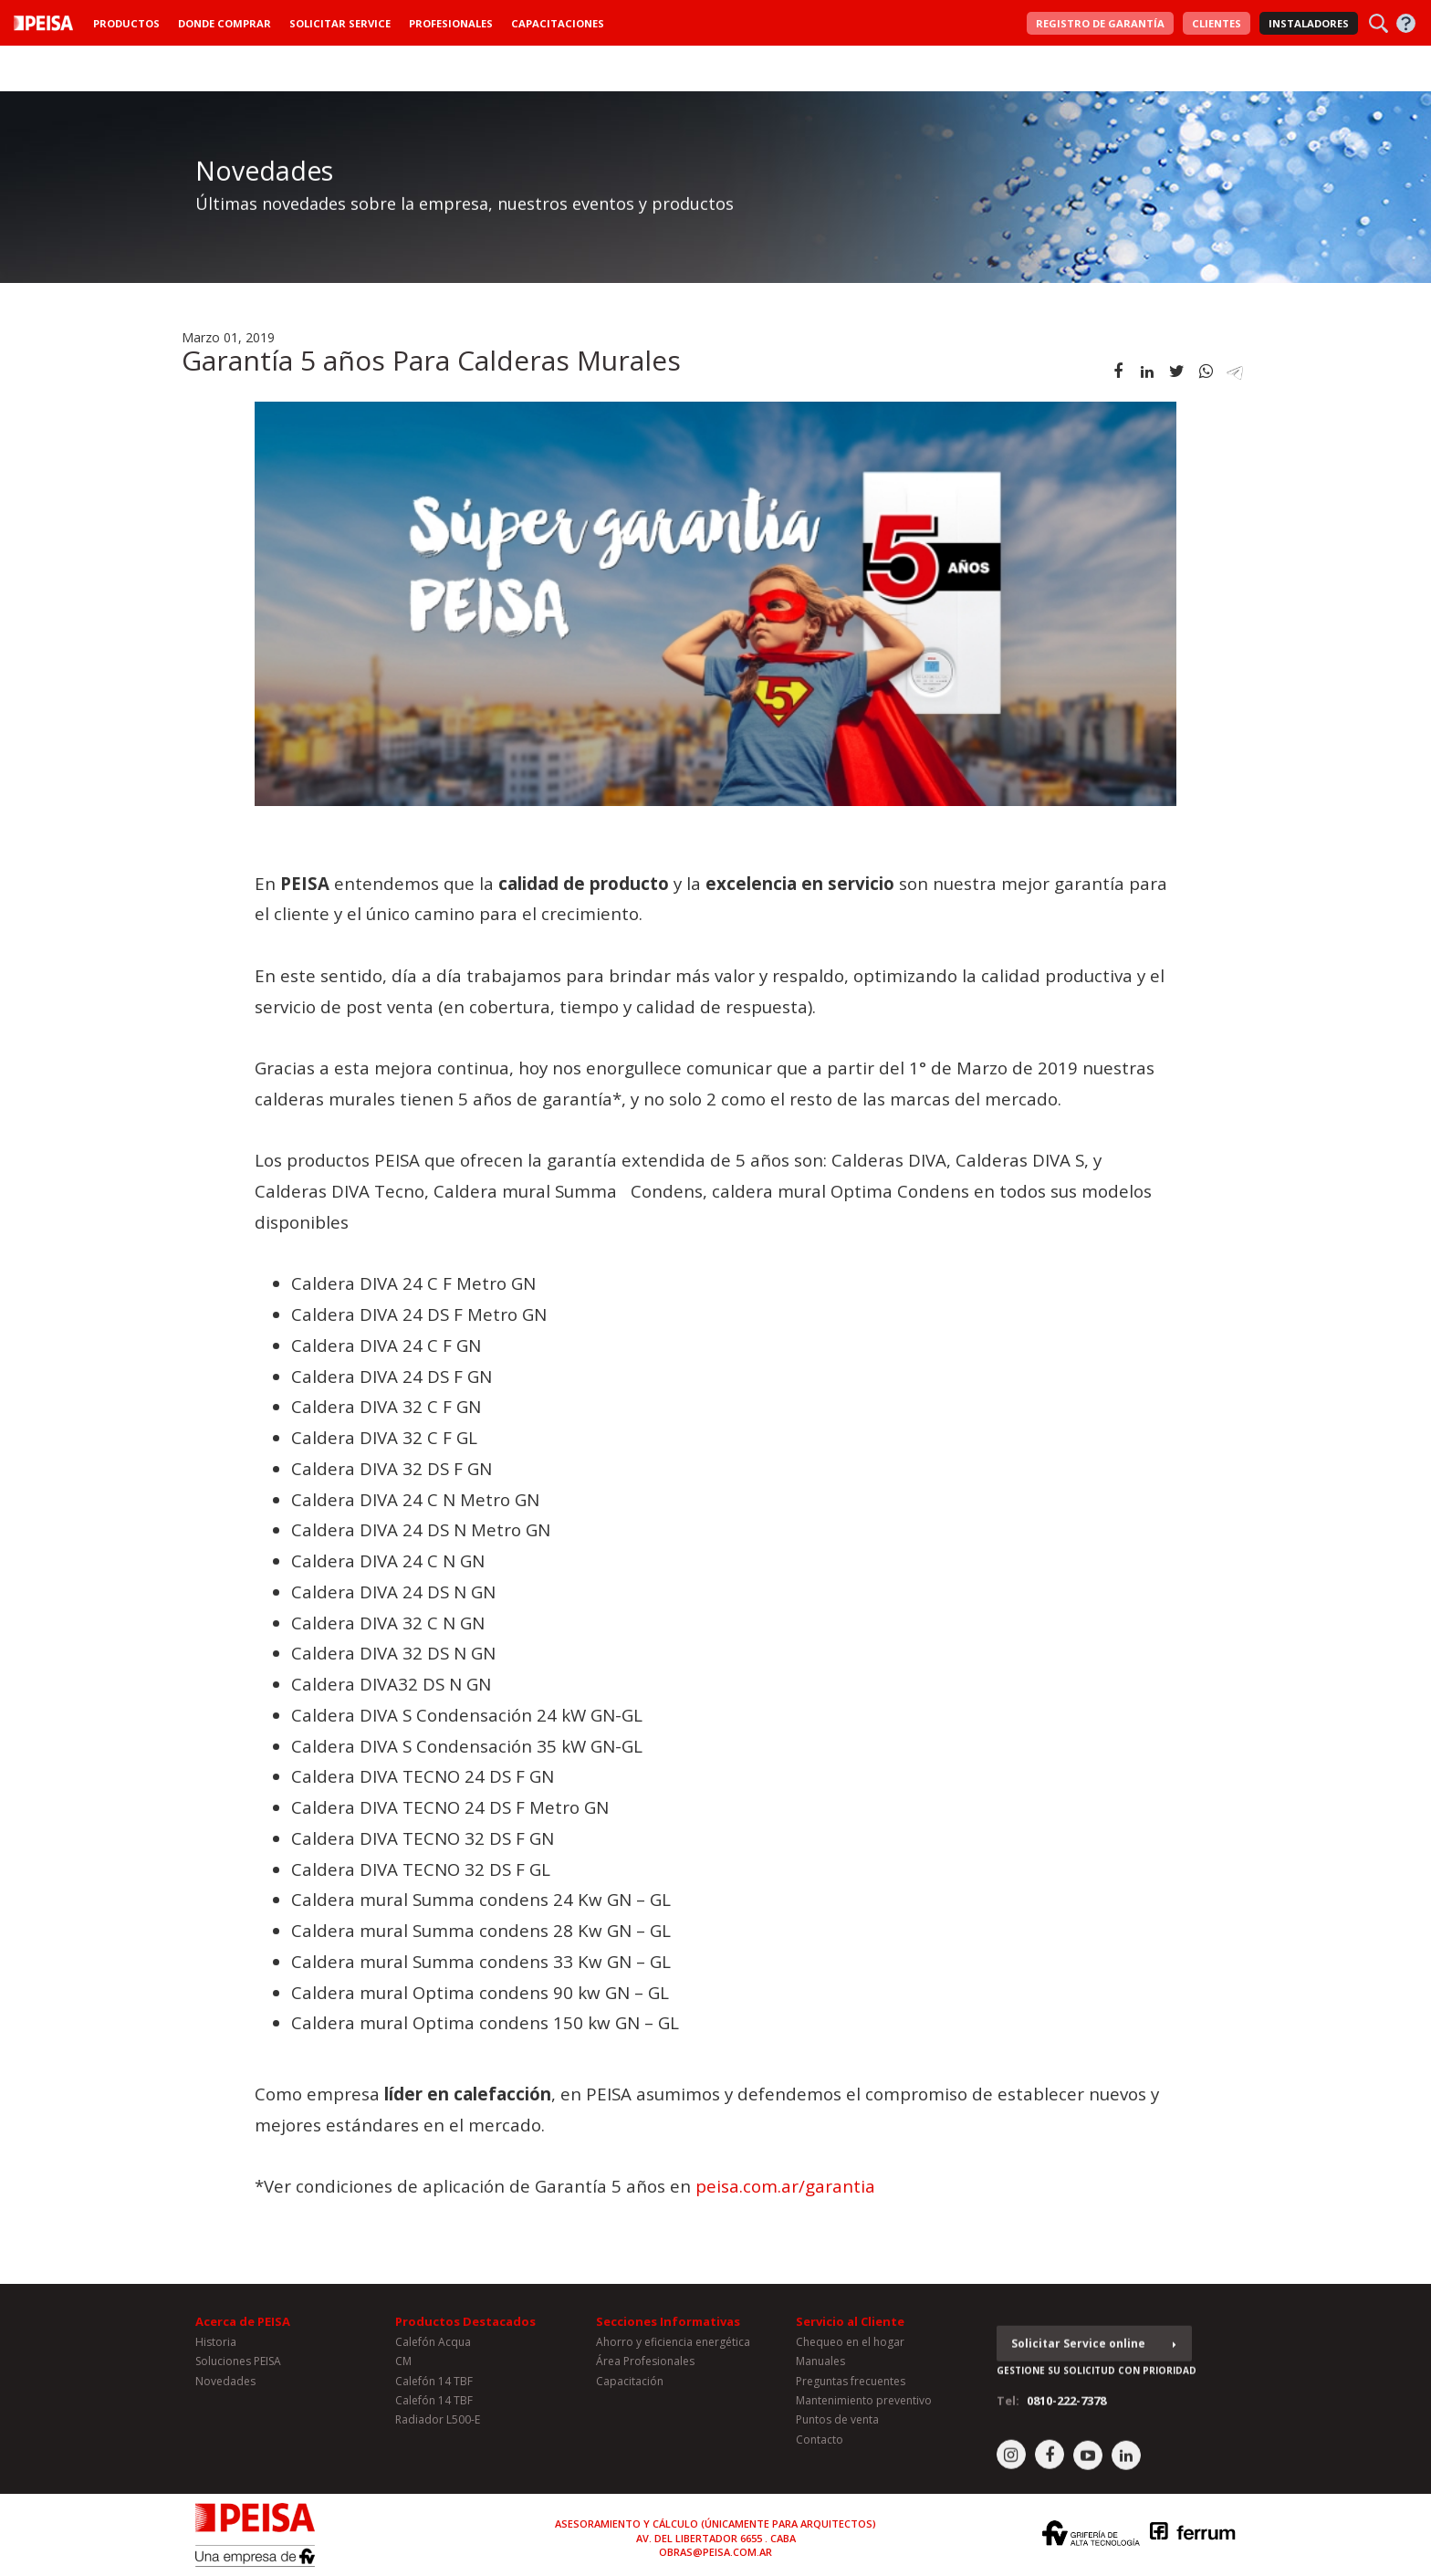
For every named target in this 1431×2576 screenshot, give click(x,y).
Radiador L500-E (437, 2425)
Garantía (1100, 23)
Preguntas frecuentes (850, 2385)
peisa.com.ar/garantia (785, 2185)
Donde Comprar (224, 23)
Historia (215, 2347)
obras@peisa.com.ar (715, 2552)
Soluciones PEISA (238, 2366)
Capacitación (629, 2385)
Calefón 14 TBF (434, 2385)
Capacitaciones (557, 23)
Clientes (1216, 23)
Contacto (819, 2445)
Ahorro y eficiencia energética (673, 2347)
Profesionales (451, 23)
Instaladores (1309, 23)
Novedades (225, 2385)
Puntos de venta (837, 2425)
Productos (126, 23)
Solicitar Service (340, 23)
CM (403, 2366)
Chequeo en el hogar (850, 2347)
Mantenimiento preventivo (864, 2406)
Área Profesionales (645, 2366)
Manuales (820, 2366)
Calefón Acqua (433, 2347)
